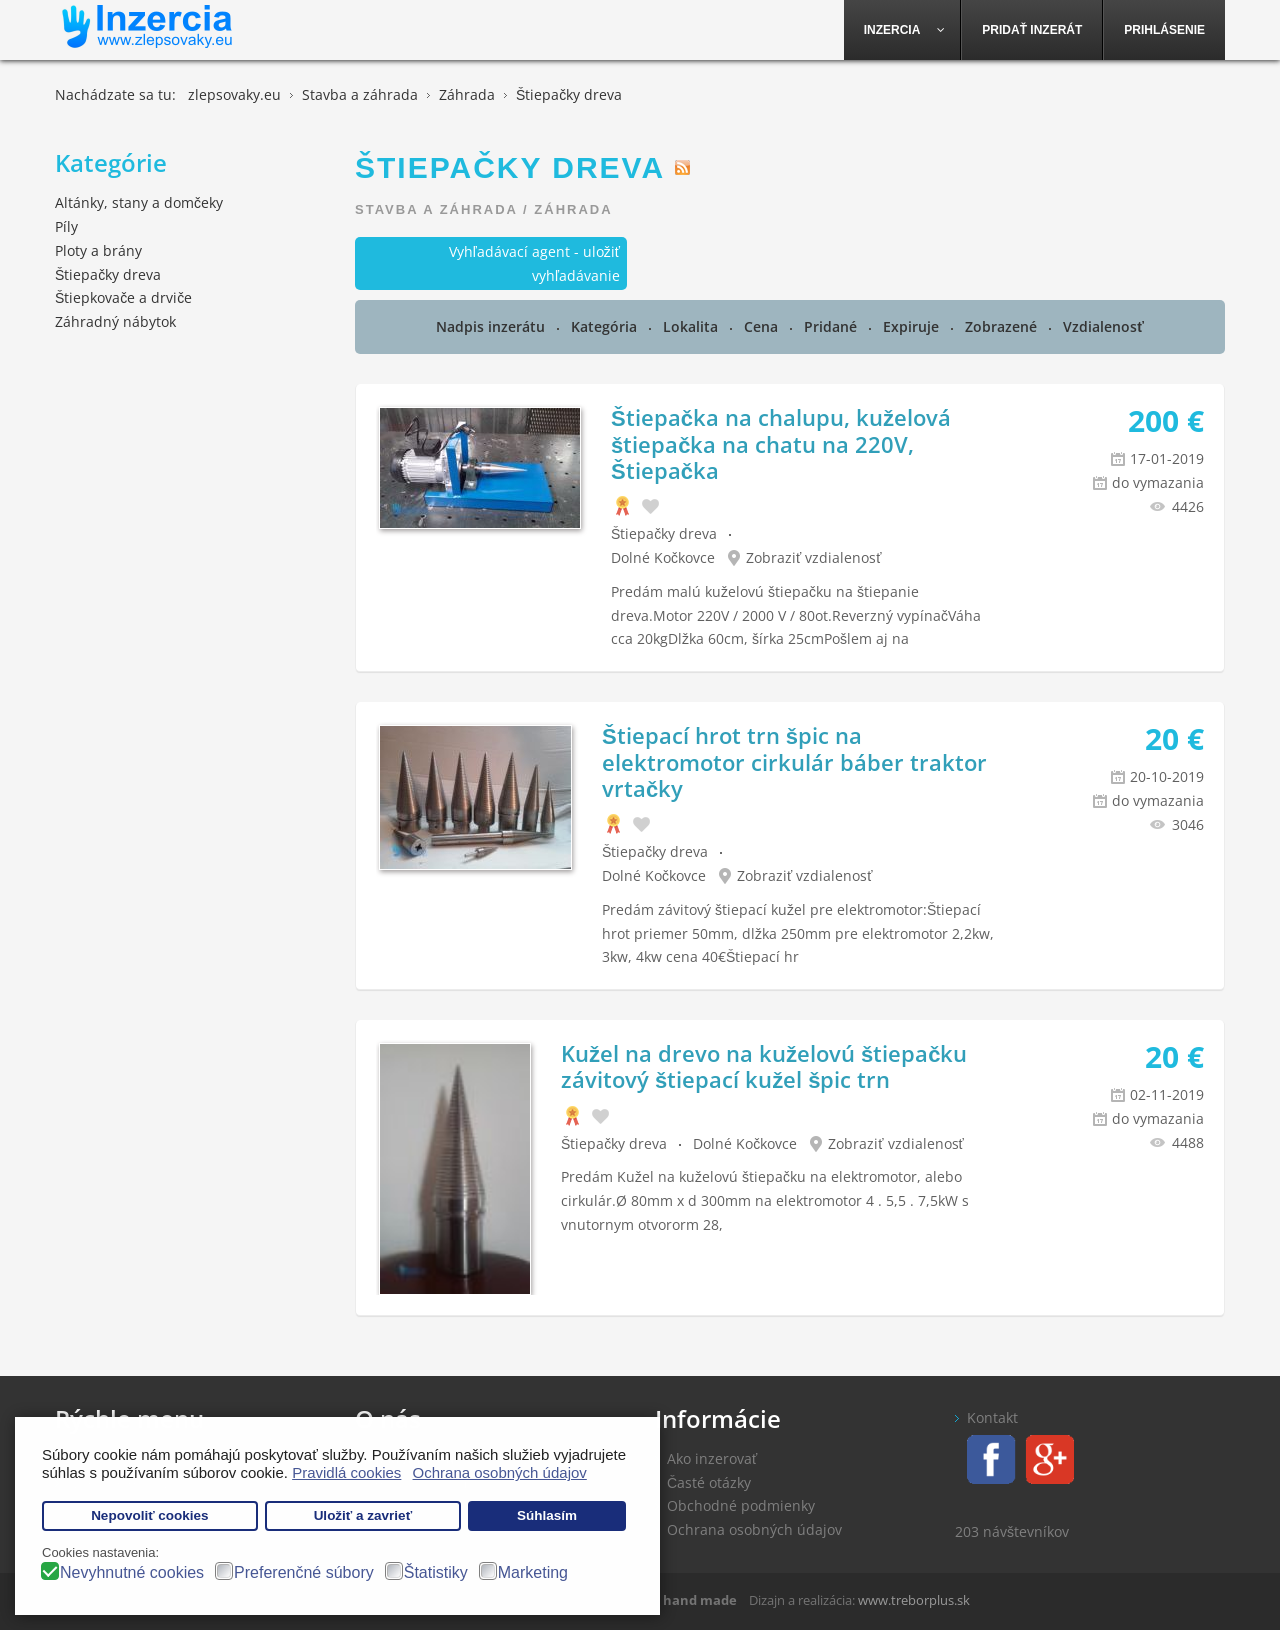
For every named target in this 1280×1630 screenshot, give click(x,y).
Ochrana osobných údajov (754, 1529)
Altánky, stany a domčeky (139, 202)
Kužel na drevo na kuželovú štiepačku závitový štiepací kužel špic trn (764, 1066)
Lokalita (692, 326)
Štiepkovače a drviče (123, 297)
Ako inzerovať (712, 1458)
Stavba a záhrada (436, 209)
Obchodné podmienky (741, 1505)
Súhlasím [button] (547, 1515)
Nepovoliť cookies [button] (150, 1515)
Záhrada (573, 209)
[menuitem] (903, 30)
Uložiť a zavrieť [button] (363, 1515)
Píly (66, 226)
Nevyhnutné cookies (132, 1572)
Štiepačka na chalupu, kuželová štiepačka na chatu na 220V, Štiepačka (781, 443)
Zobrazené (1003, 326)
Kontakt (992, 1417)
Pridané (832, 326)
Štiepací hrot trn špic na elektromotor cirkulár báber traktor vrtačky (794, 761)
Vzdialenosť (1103, 326)
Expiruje (913, 326)
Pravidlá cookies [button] (346, 1472)
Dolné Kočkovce (663, 557)
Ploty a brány (98, 250)
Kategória (606, 326)
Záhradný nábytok (115, 321)
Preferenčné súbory (304, 1572)
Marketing (533, 1572)
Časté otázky (709, 1482)
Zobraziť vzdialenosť (814, 557)
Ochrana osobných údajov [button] (500, 1472)
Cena (763, 326)
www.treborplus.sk (914, 1600)
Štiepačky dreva (664, 533)
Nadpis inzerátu (492, 326)
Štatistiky (436, 1572)
